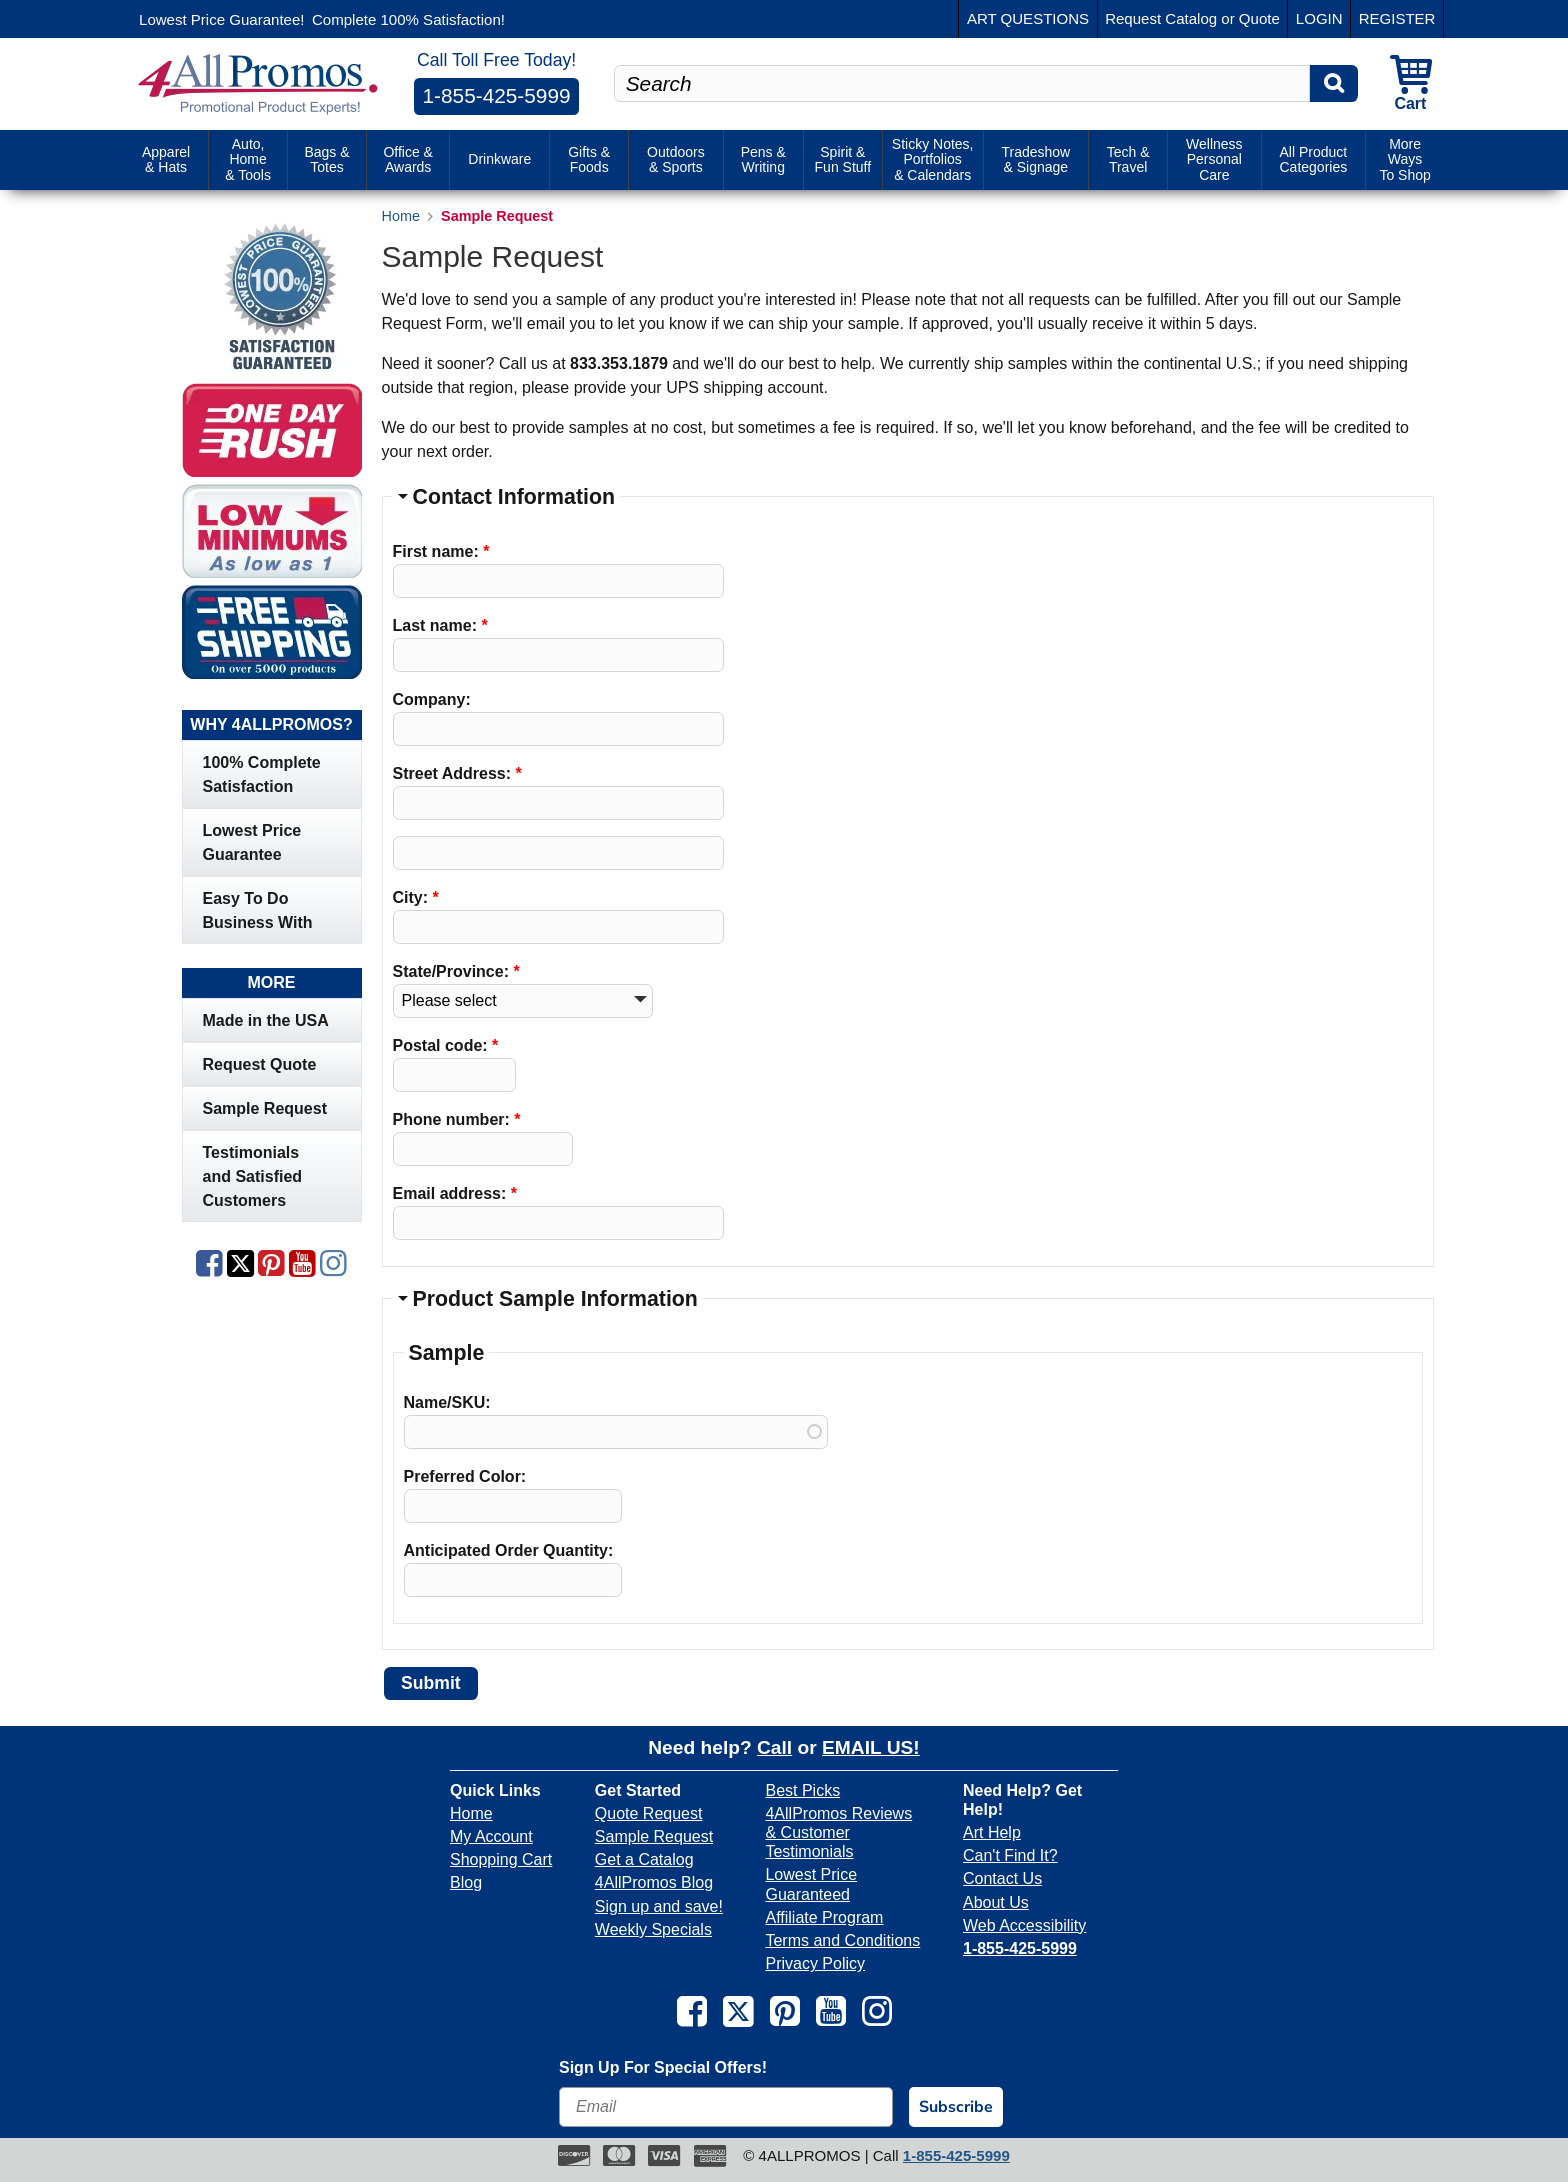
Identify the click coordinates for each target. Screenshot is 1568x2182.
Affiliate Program (824, 1917)
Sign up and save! (659, 1906)
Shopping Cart (501, 1859)
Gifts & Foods (589, 158)
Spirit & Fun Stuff (843, 158)
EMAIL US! (871, 1747)
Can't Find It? (1010, 1855)
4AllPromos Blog (654, 1882)
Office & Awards (408, 158)
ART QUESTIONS (1028, 18)
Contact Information (514, 497)
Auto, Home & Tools (248, 159)
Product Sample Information (555, 1299)
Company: (432, 699)
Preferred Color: (465, 1476)
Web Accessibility (1024, 1925)
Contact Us (1002, 1878)
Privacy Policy (815, 1963)
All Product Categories (1313, 158)
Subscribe (956, 2107)
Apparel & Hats (166, 158)
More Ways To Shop (1404, 159)
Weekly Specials (653, 1929)
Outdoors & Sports (676, 158)
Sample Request (654, 1836)
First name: (441, 551)
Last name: (440, 625)
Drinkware (499, 159)
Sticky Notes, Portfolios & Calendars (933, 159)
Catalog (1191, 18)
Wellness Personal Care (1214, 159)
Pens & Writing (763, 158)
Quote (1259, 18)
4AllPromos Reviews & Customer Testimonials (838, 1832)
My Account (491, 1836)
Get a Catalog (644, 1859)
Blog (466, 1882)
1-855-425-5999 (497, 95)
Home (471, 1813)
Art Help (992, 1832)
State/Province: (456, 971)
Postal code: (446, 1045)
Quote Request (649, 1813)
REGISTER (1397, 18)
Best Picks (802, 1790)
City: (416, 897)
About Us (996, 1902)
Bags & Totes (326, 158)
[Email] (726, 2107)
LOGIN (1319, 18)
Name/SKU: (447, 1402)
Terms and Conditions (842, 1940)
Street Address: (457, 773)
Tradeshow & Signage (1035, 158)
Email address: (455, 1193)
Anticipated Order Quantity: (509, 1550)
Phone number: (457, 1119)
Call (774, 1747)
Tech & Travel (1128, 158)
